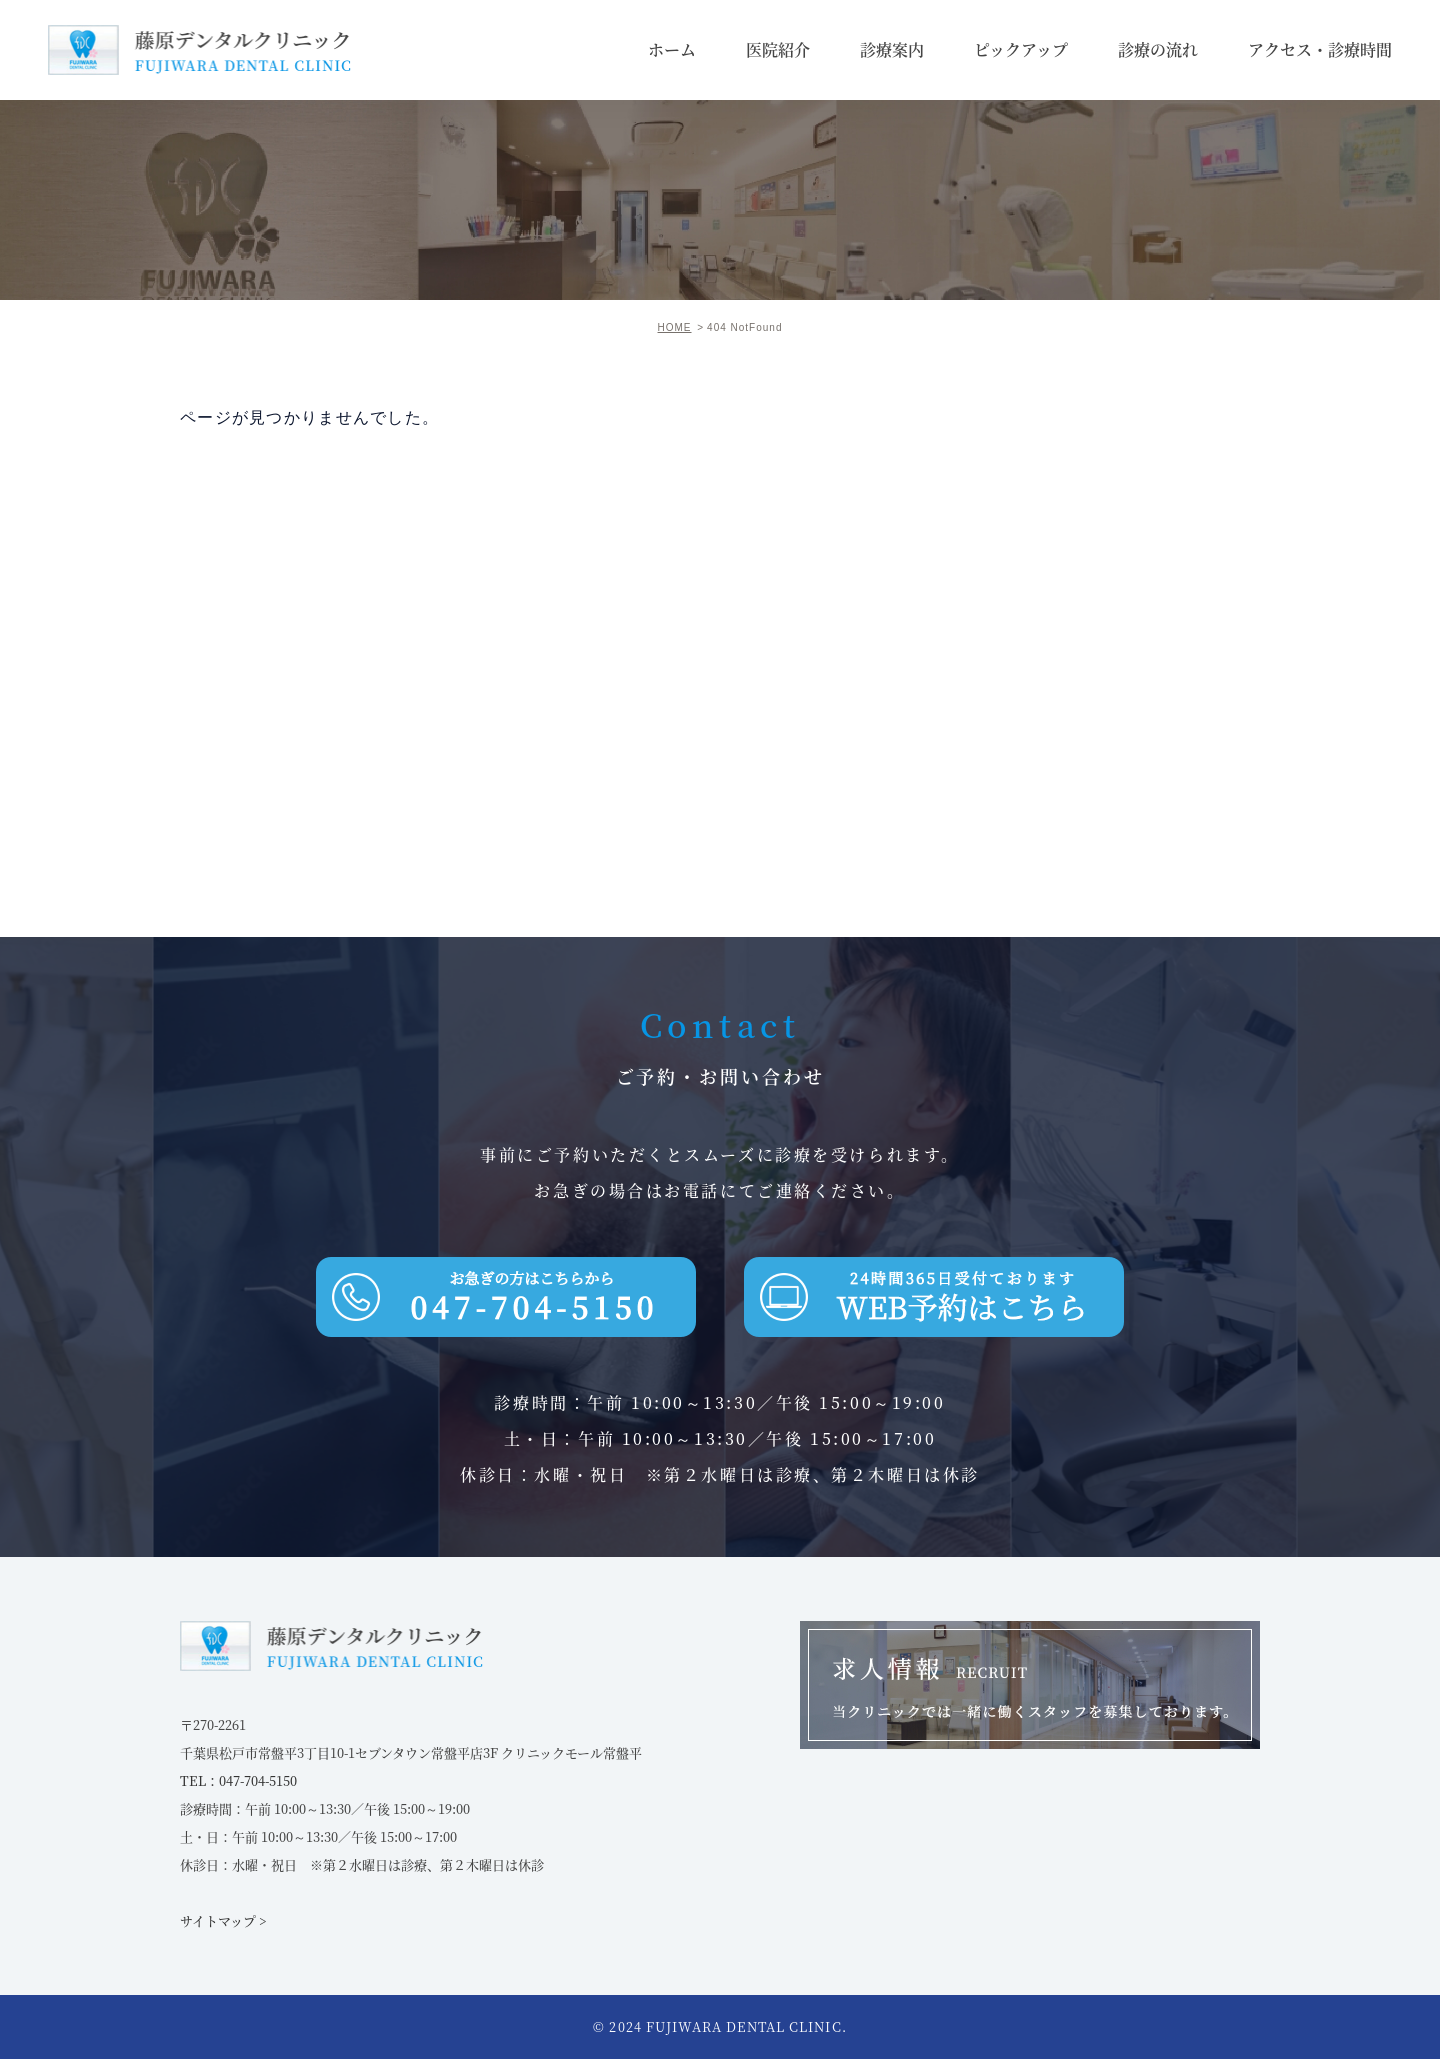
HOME (675, 327)
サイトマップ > (223, 1920)
